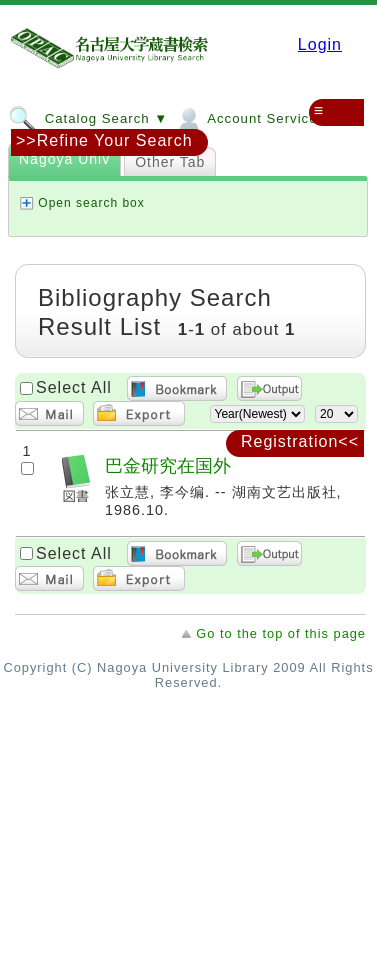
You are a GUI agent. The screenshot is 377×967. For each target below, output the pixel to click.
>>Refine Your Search (104, 140)
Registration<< (300, 441)
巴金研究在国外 (168, 465)
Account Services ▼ (258, 118)
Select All (74, 387)
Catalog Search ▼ (88, 118)
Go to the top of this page (281, 633)
